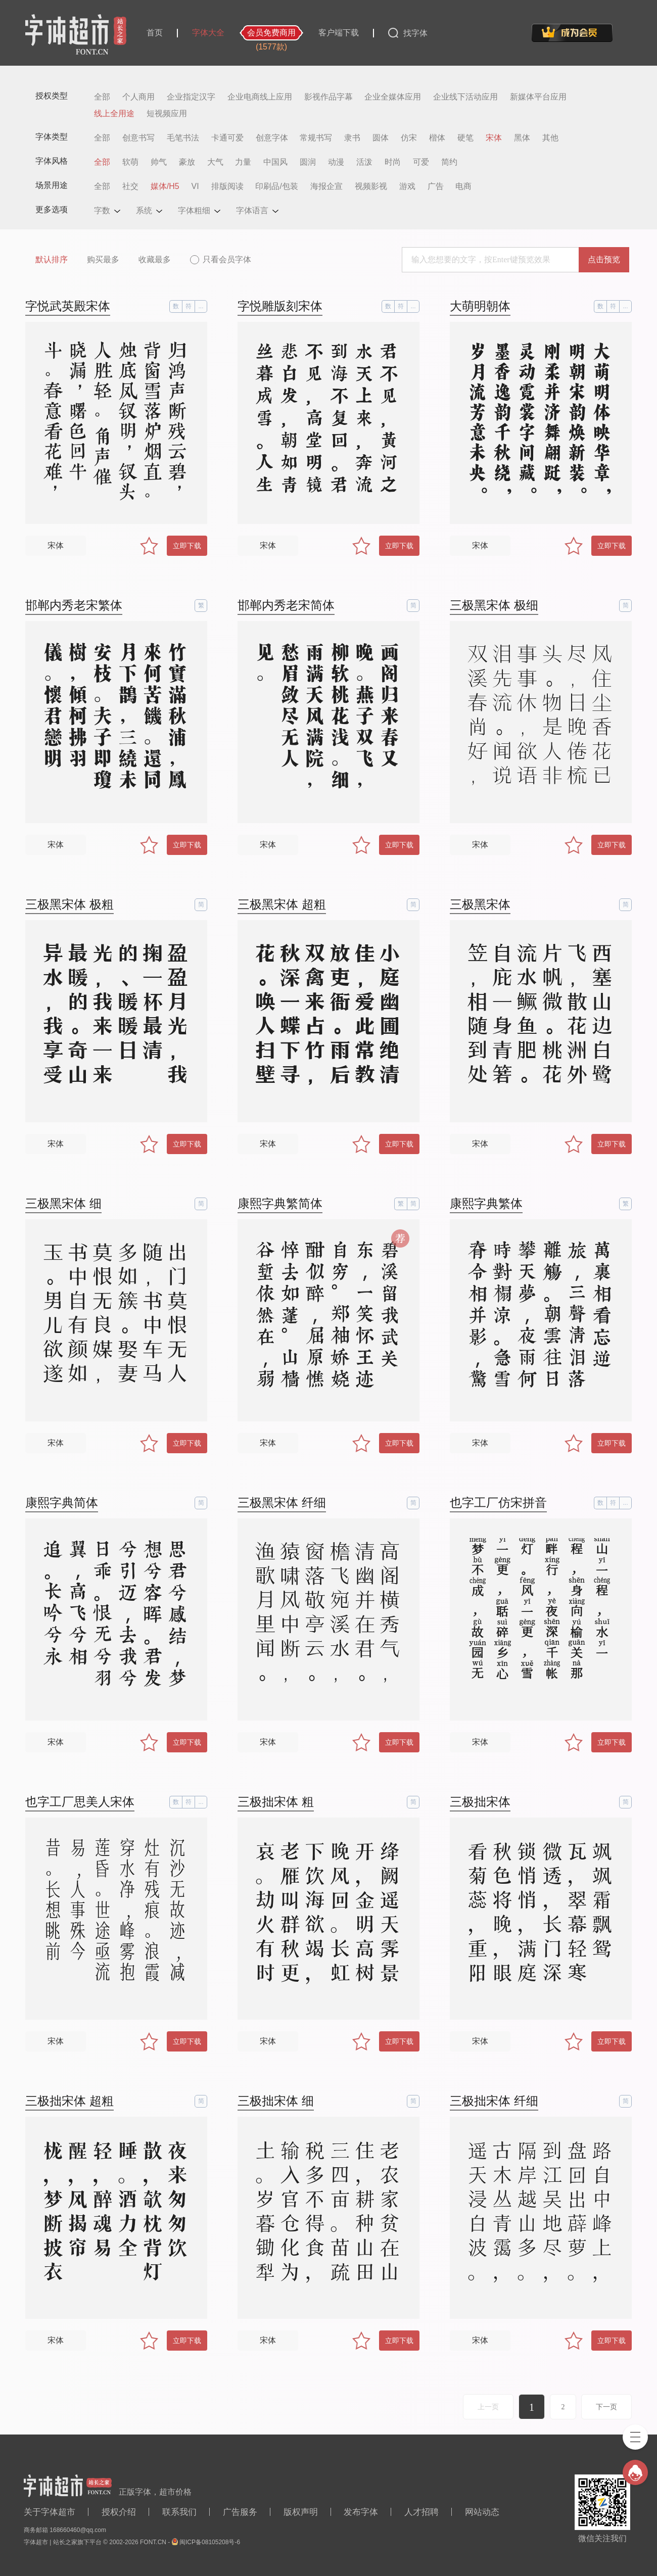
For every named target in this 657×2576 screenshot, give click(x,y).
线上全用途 (114, 114)
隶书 (352, 138)
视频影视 (371, 186)
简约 (449, 162)
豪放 (187, 162)
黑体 (522, 138)
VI (195, 186)
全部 (102, 97)
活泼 (364, 162)
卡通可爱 (227, 138)
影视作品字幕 (328, 97)
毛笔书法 (183, 138)
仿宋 (409, 138)
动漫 (336, 162)
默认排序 (51, 259)
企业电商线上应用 (259, 97)
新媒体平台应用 (538, 97)
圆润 (308, 162)
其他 (550, 138)
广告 (436, 186)
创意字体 (272, 138)
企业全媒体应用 (392, 97)
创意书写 (138, 138)
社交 (130, 186)
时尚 (393, 162)
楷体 (437, 138)
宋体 (494, 138)
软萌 (130, 162)
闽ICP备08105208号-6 (209, 2542)
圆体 (380, 138)
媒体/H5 (165, 186)
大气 (215, 162)
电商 (463, 186)
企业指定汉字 (191, 97)
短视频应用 (167, 114)
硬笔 (465, 138)
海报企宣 (326, 186)
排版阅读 (227, 186)
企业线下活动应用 (465, 97)
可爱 (421, 162)
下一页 (606, 2407)
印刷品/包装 (276, 186)
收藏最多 (154, 259)
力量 (243, 162)
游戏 (407, 186)
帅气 (159, 162)
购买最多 (103, 259)
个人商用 (138, 97)
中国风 (275, 162)
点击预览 (604, 259)
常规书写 (316, 138)
